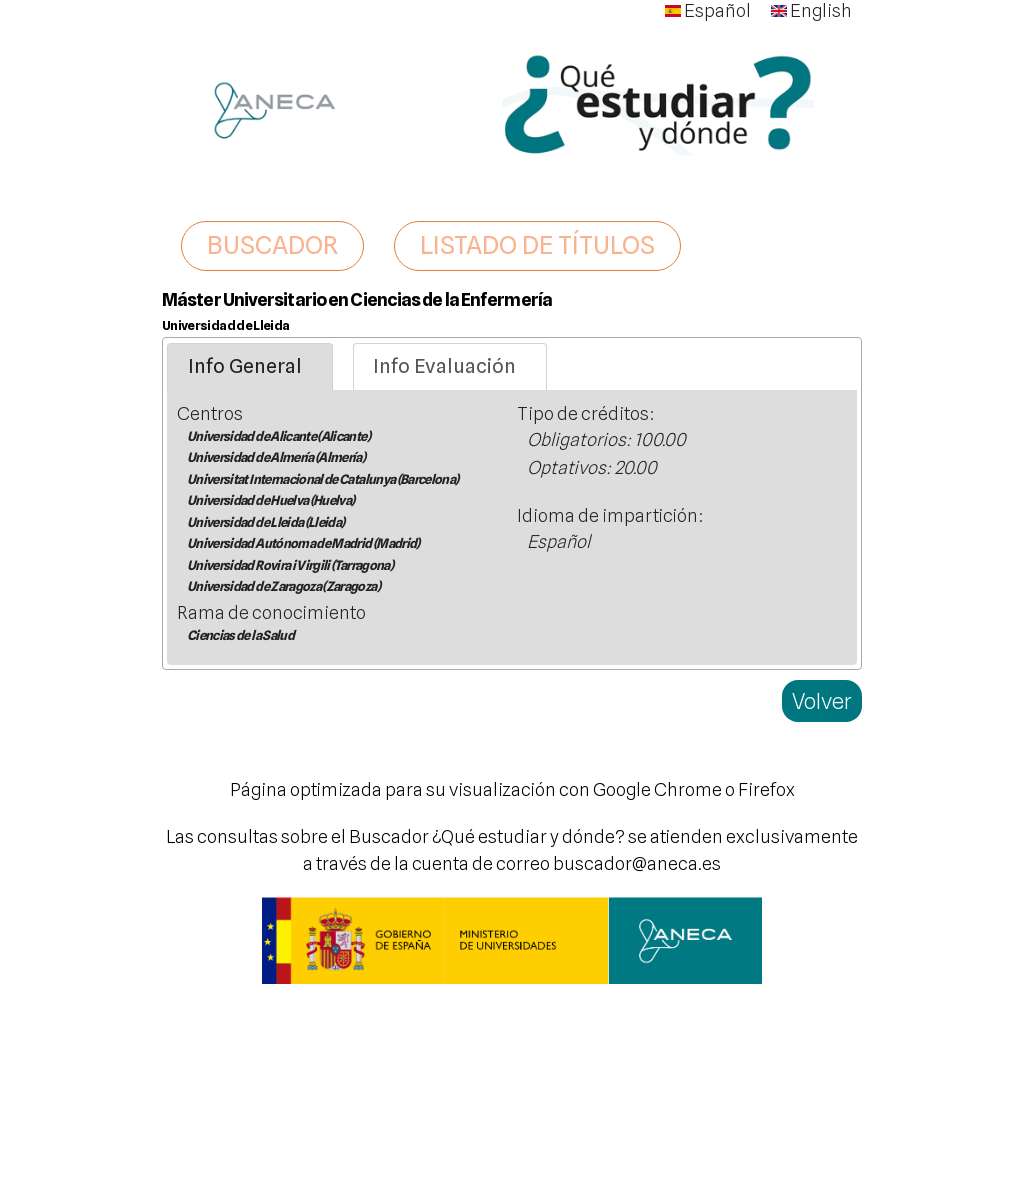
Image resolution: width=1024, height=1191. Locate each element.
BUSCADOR (272, 245)
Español (708, 10)
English (811, 10)
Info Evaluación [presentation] (444, 366)
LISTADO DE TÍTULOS (537, 245)
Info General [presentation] (245, 366)
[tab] (250, 367)
